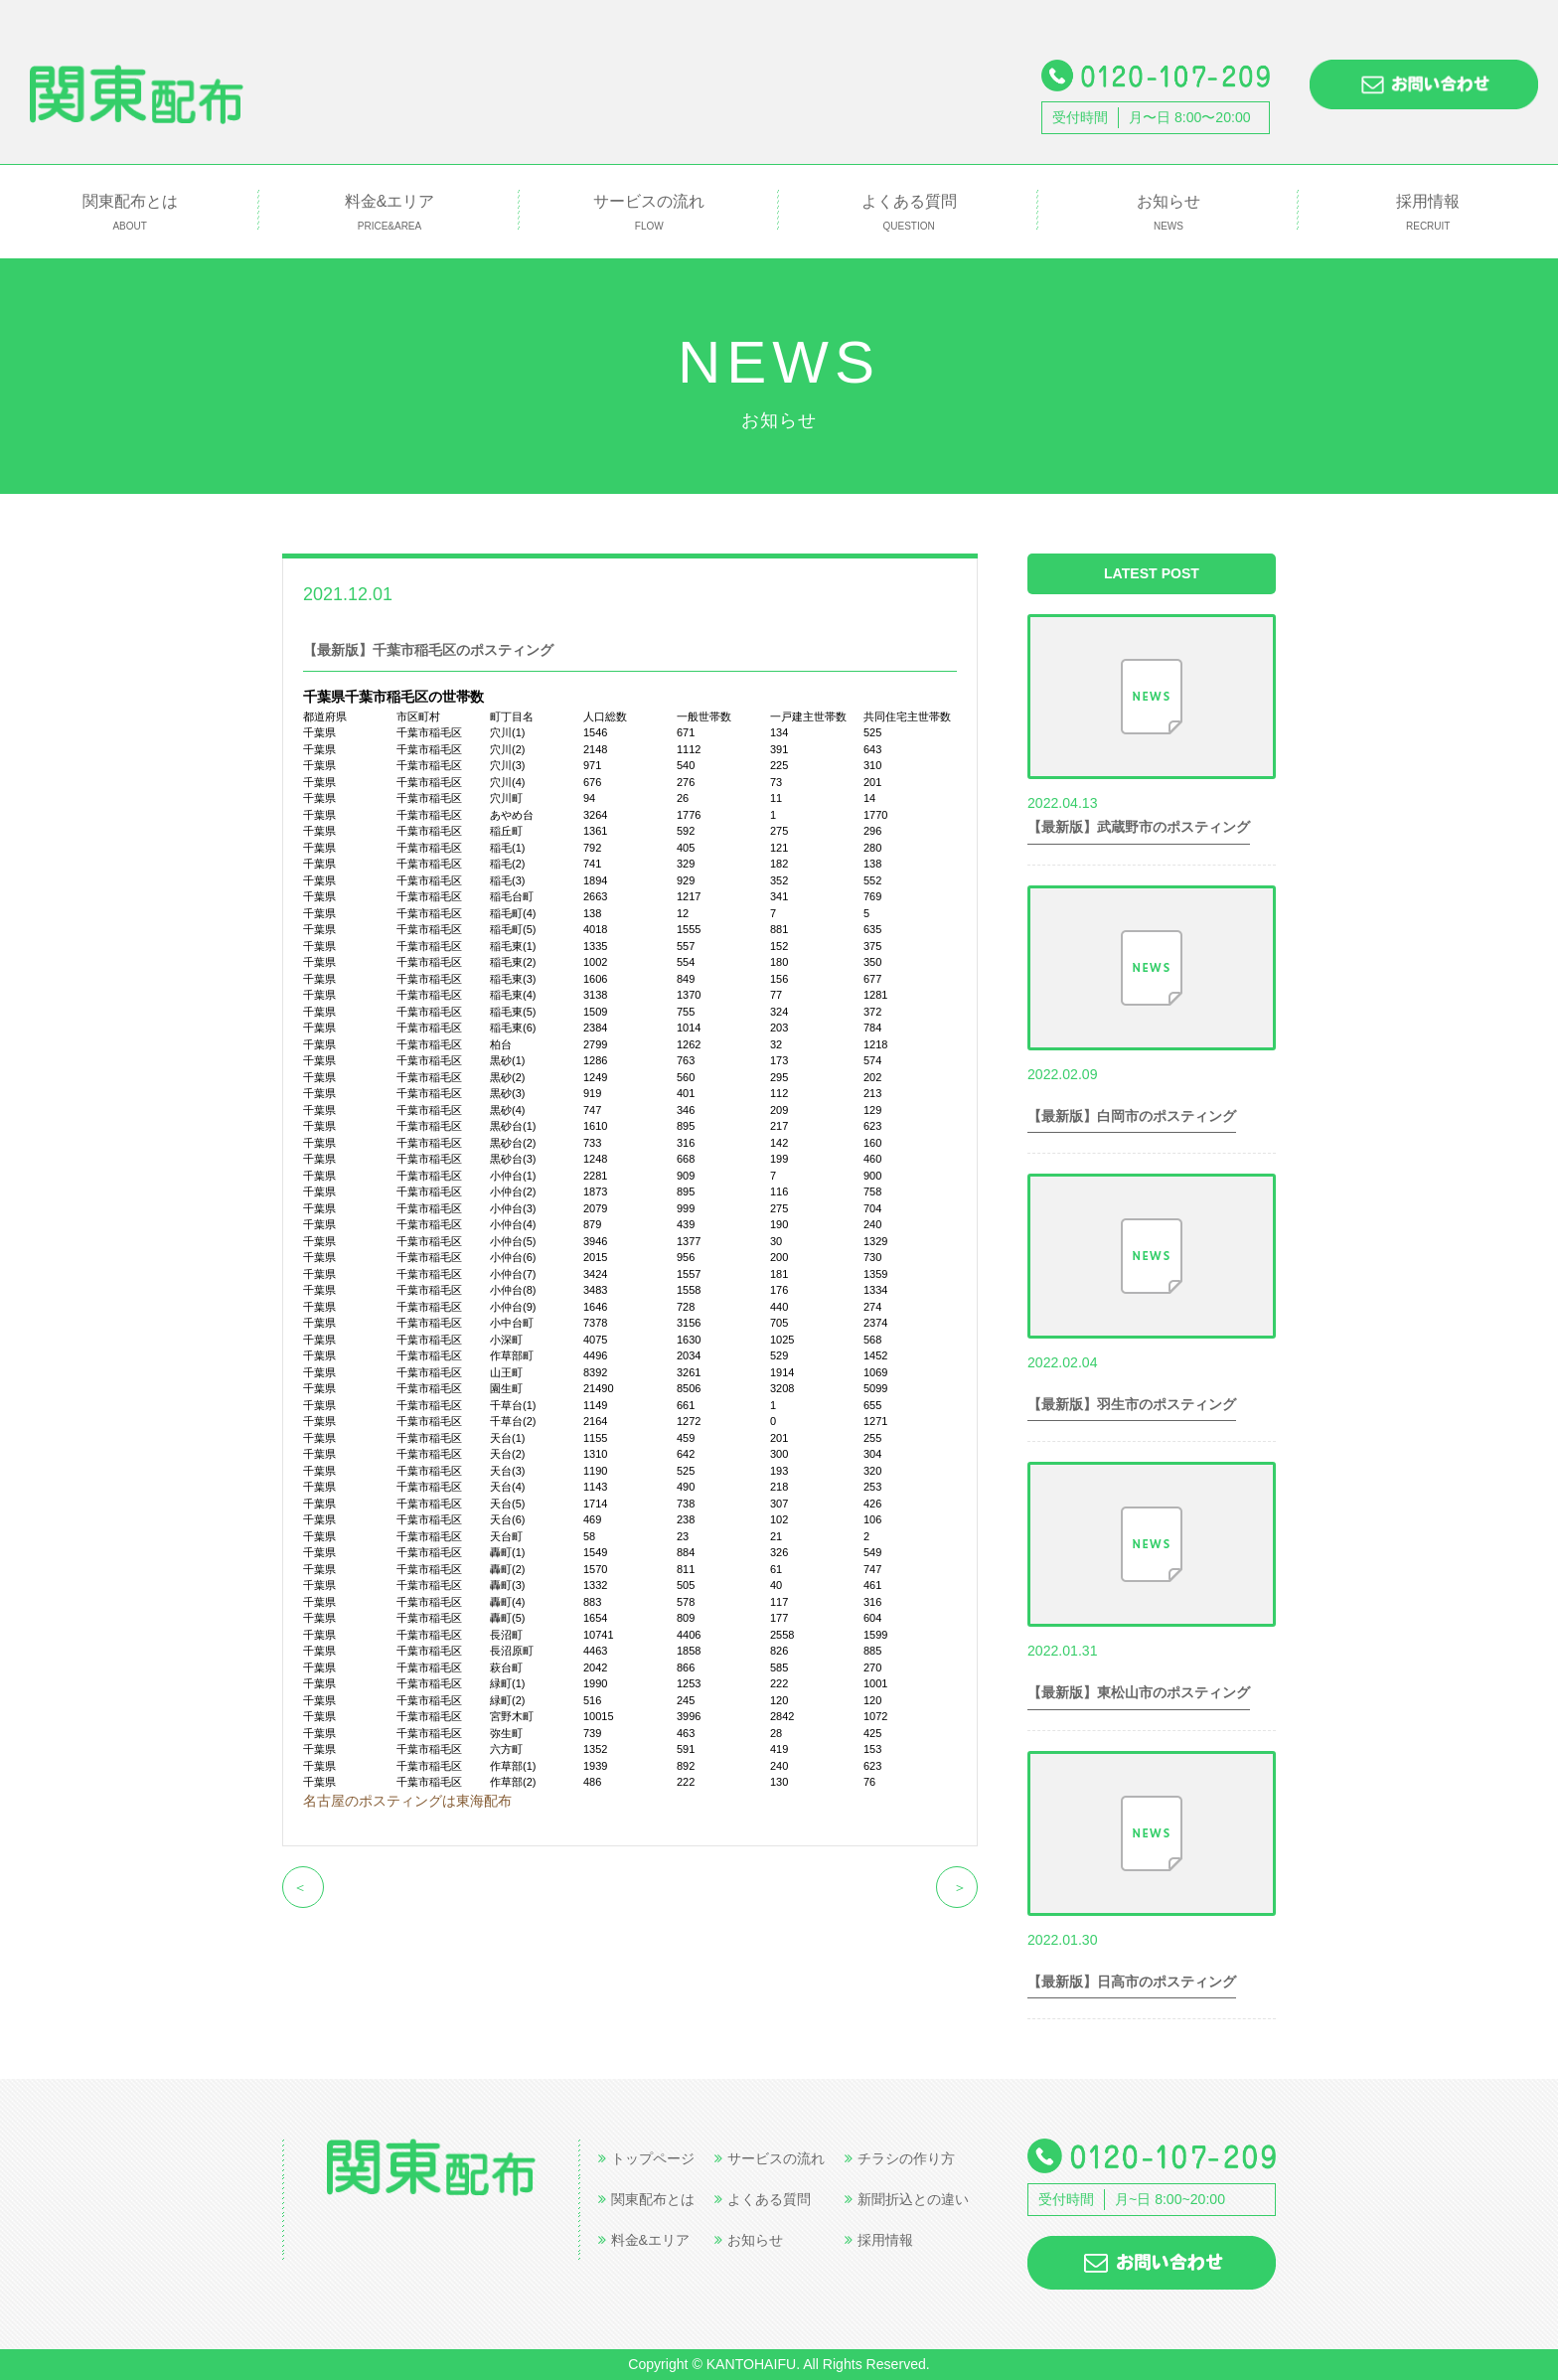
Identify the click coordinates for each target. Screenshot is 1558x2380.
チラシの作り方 (900, 2158)
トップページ (646, 2158)
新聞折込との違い (907, 2199)
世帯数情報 (447, 593)
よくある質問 (908, 213)
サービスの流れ (649, 213)
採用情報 (1428, 213)
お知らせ (1168, 213)
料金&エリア (389, 213)
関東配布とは (129, 213)
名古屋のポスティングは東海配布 (407, 1801)
